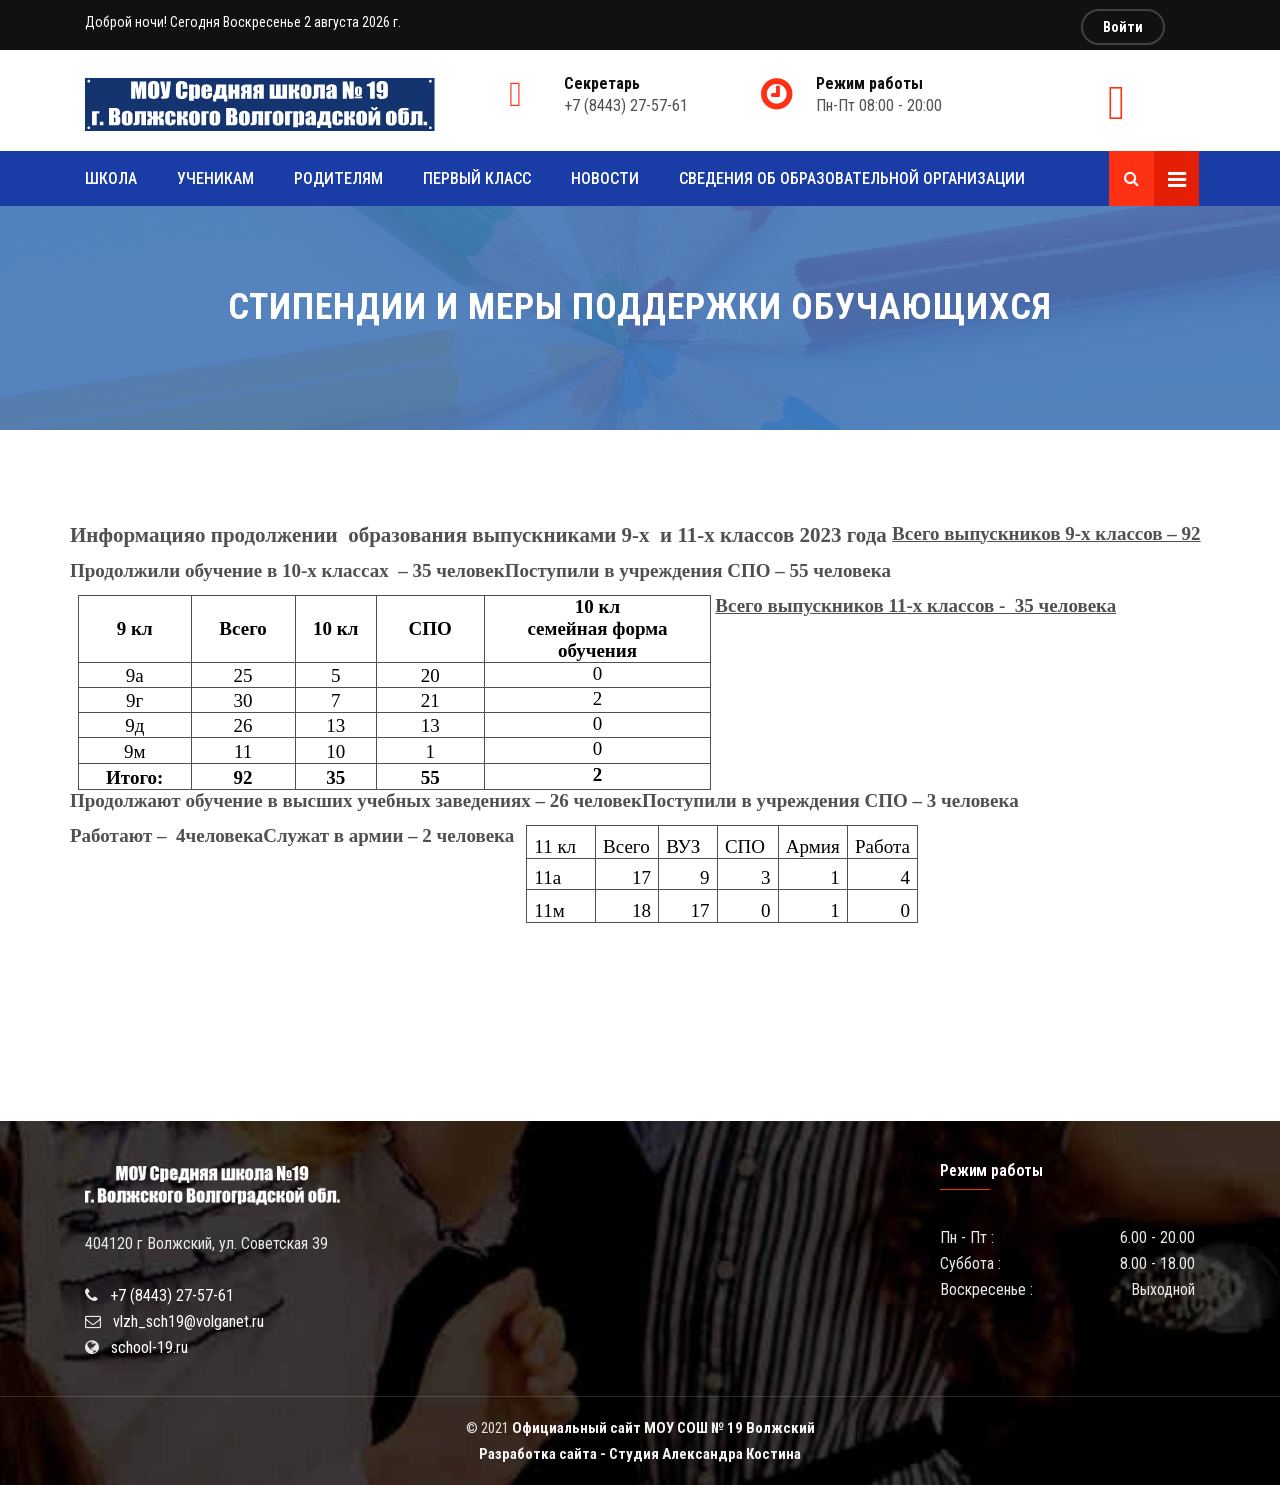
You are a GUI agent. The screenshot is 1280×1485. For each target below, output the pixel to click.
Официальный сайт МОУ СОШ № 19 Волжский (663, 1428)
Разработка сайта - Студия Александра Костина (640, 1454)
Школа (111, 178)
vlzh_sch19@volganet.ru (188, 1321)
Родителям (338, 178)
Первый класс (477, 178)
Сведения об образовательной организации (852, 178)
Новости (605, 178)
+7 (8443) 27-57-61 (172, 1295)
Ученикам (215, 178)
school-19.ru (149, 1347)
